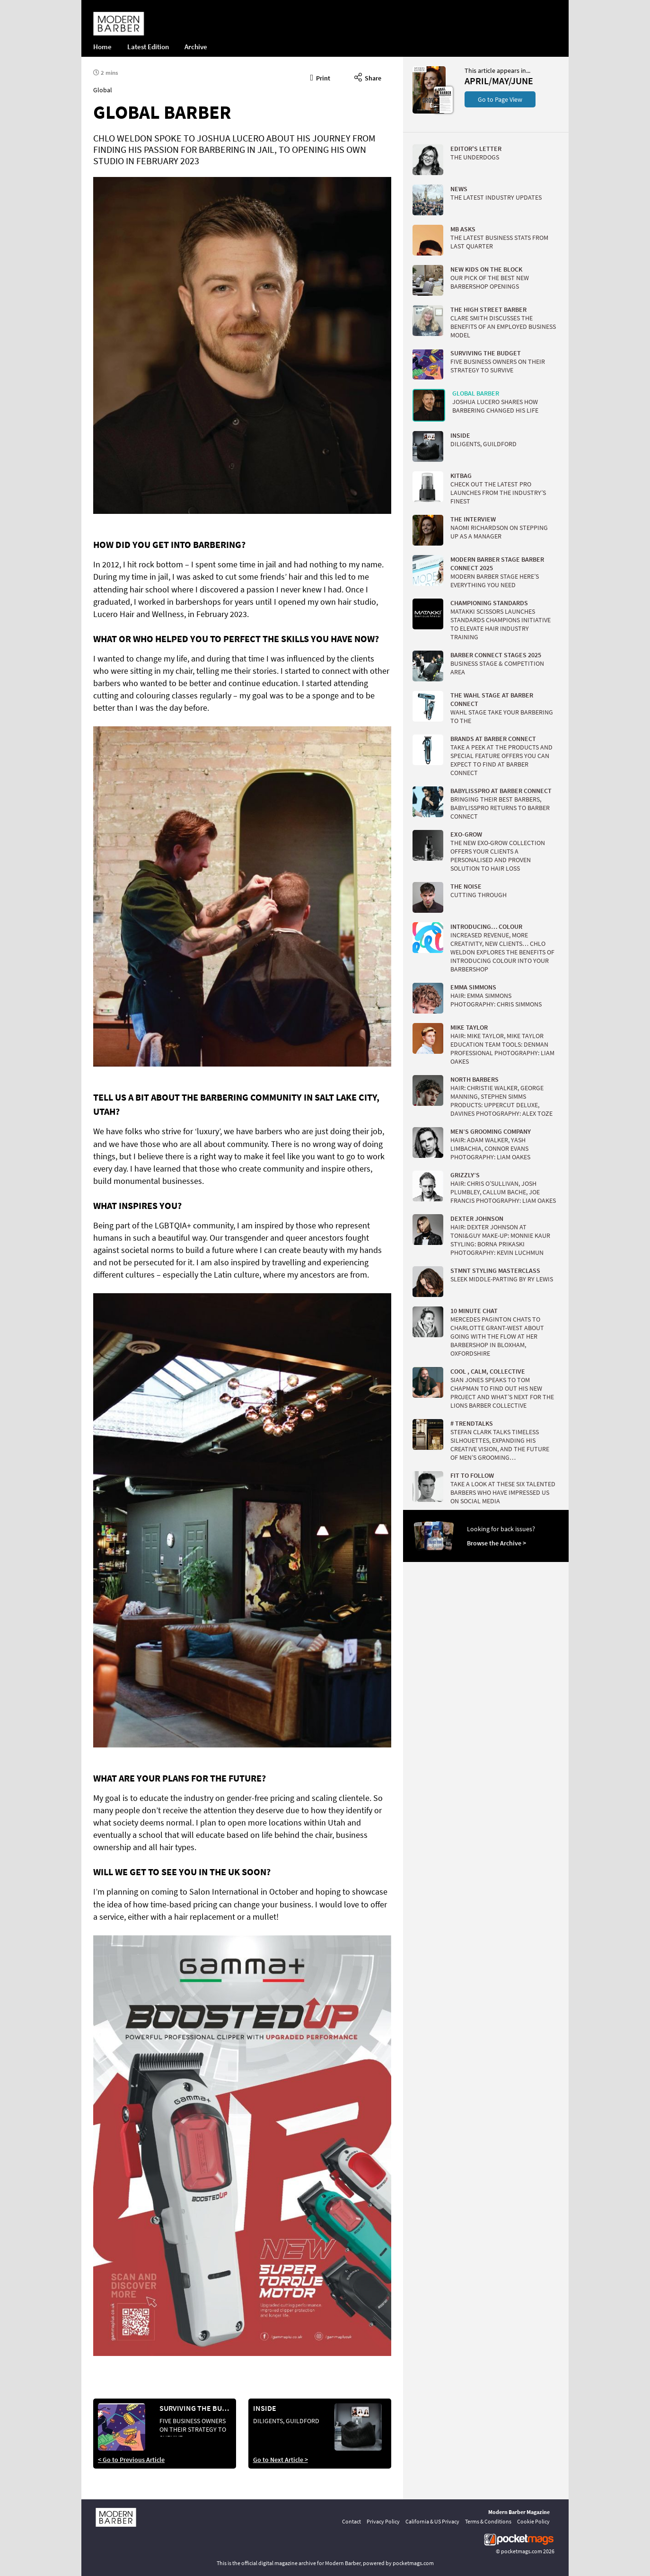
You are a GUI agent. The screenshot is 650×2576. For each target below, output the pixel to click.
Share (367, 76)
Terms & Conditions (488, 2521)
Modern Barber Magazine (519, 2511)
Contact (351, 2521)
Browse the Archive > (496, 1543)
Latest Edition (148, 46)
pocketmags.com (521, 2551)
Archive (195, 46)
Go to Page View (500, 99)
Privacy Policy (383, 2521)
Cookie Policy (533, 2521)
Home (102, 46)
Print (320, 76)
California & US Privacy (432, 2521)
